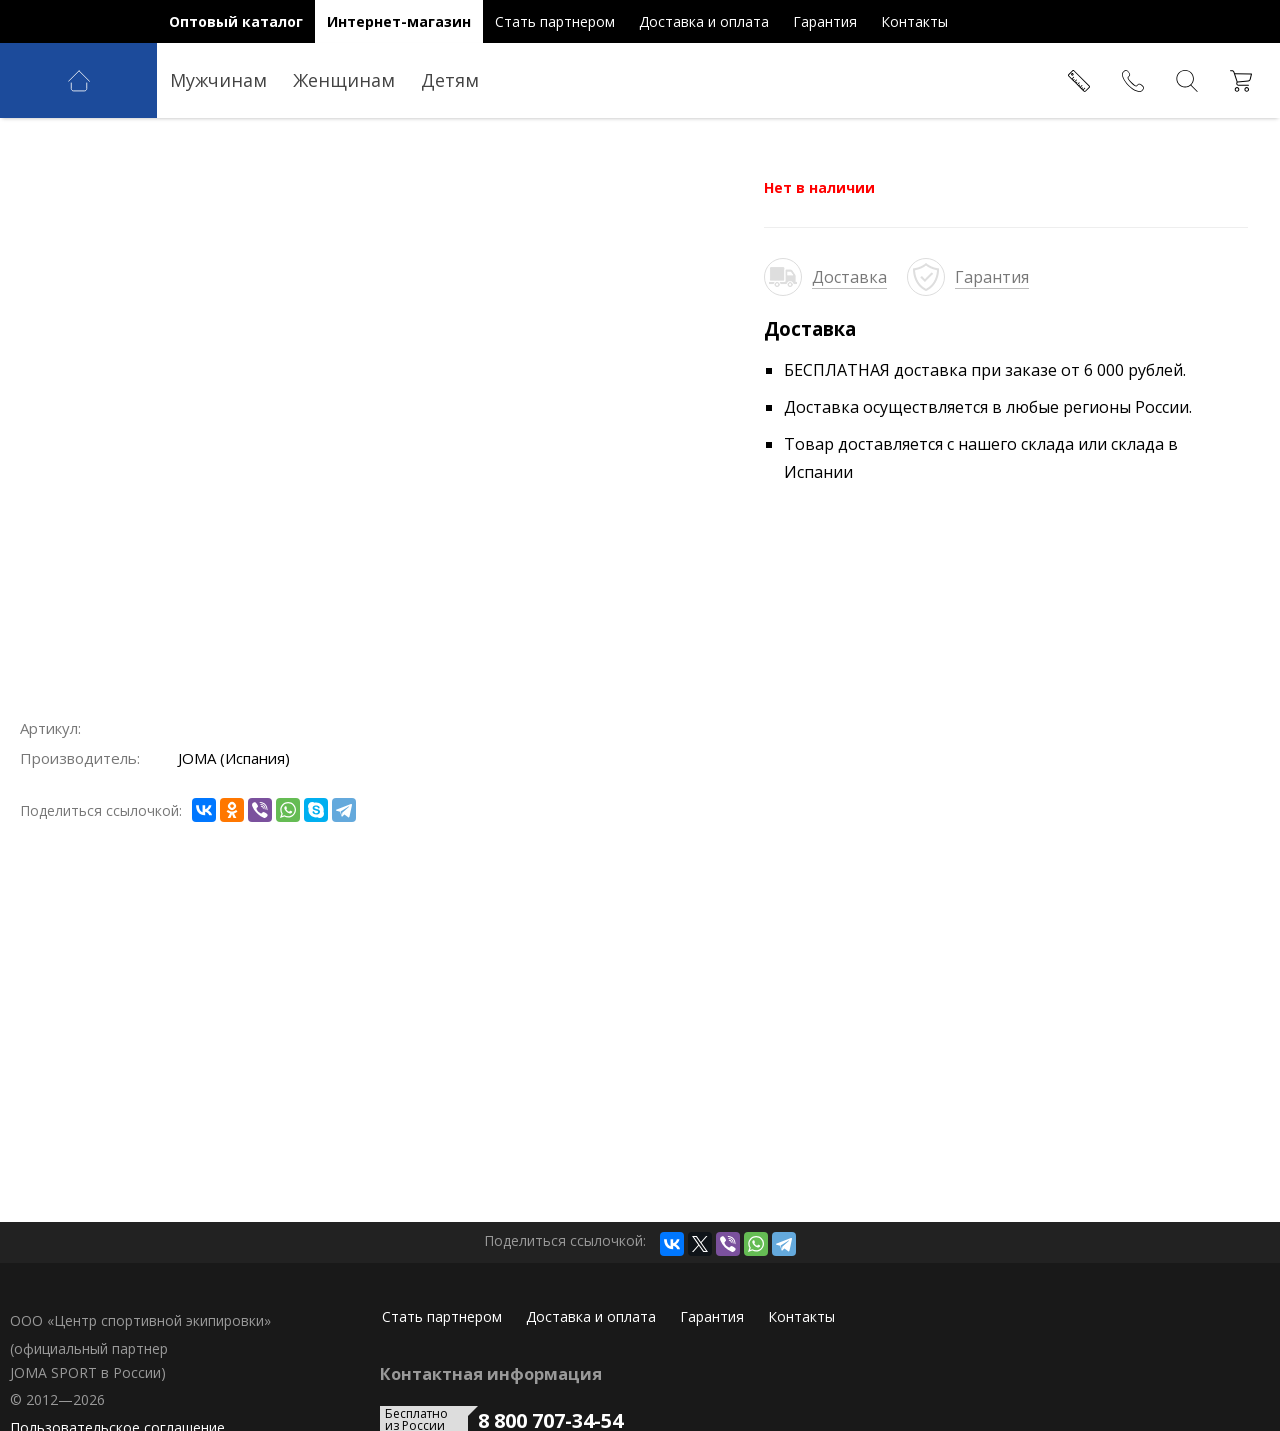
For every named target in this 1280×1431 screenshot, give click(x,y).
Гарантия (992, 277)
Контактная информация (491, 1374)
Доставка (849, 277)
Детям (450, 80)
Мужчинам (218, 80)
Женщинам (344, 80)
